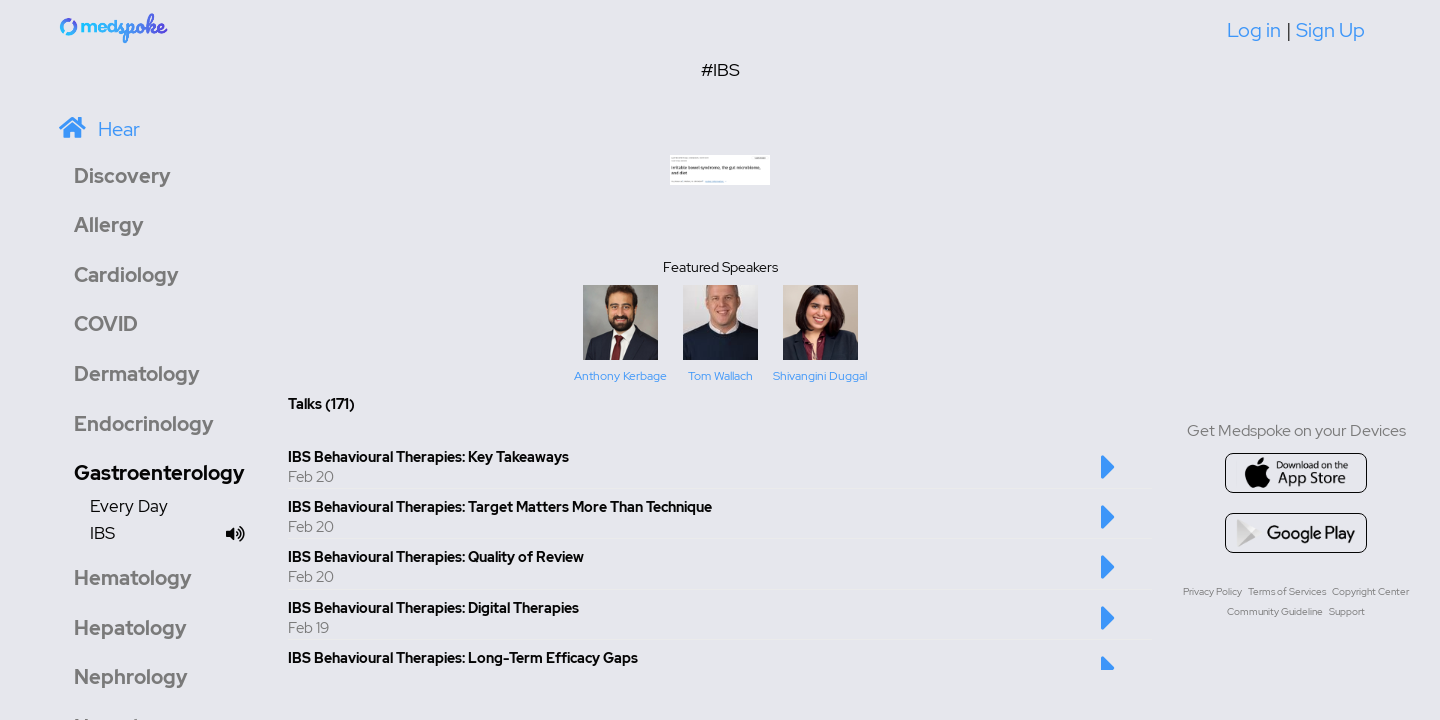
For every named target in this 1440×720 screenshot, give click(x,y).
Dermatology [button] (137, 374)
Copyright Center (1370, 591)
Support (1347, 611)
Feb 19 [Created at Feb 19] (308, 628)
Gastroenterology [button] (159, 473)
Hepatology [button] (130, 628)
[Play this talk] (1108, 477)
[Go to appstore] (1296, 473)
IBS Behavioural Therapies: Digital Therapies (433, 608)
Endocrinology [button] (144, 424)
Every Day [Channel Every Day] (129, 506)
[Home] (115, 27)
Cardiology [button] (126, 275)
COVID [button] (106, 324)
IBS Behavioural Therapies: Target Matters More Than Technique (500, 507)
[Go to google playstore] (1296, 533)
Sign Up (1330, 30)
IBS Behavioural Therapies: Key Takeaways (428, 457)
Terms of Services (1287, 591)
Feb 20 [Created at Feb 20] (311, 477)
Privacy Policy (1212, 591)
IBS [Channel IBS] (173, 534)
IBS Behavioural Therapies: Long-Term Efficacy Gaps (463, 658)
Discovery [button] (122, 176)
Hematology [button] (133, 578)
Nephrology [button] (131, 677)
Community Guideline (1275, 611)
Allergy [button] (109, 225)
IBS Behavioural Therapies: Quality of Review (436, 557)
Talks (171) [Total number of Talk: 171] (321, 404)
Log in (1254, 30)
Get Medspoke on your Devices (1296, 430)
